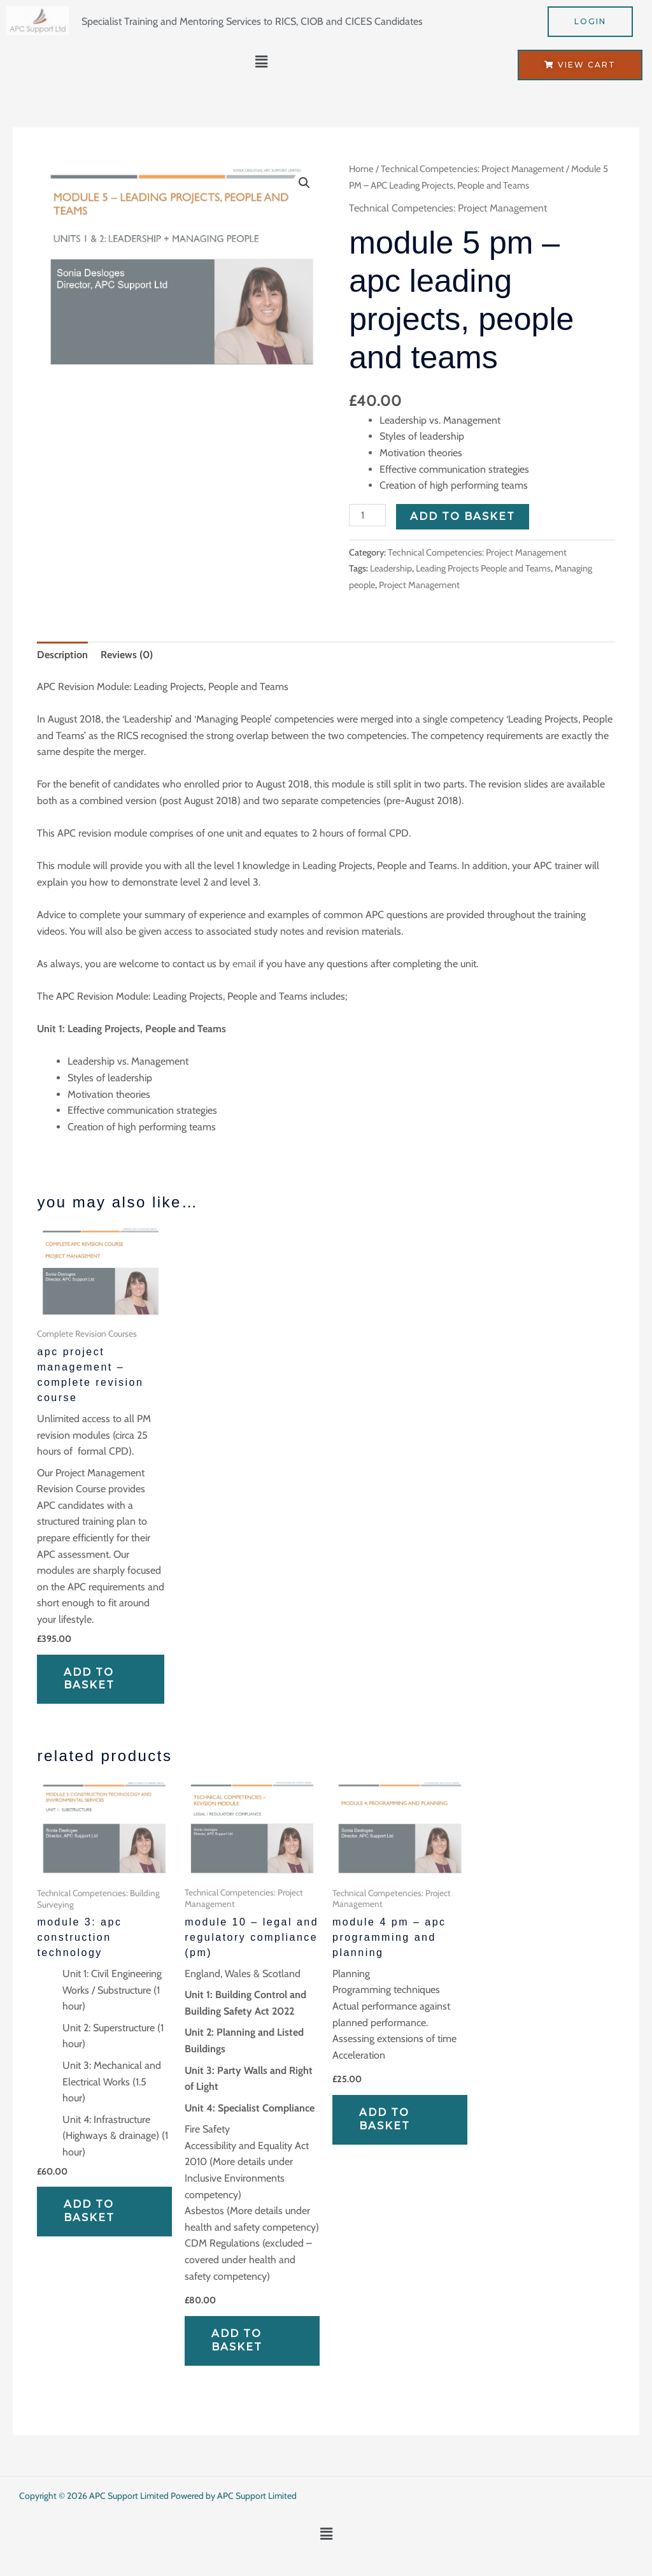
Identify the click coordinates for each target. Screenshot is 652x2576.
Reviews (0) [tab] (127, 655)
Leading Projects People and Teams (483, 568)
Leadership (391, 568)
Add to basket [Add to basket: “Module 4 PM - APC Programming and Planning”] (384, 2119)
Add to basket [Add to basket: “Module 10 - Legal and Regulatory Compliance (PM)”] (236, 2340)
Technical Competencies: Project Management (472, 169)
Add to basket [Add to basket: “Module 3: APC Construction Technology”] (89, 2211)
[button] (262, 62)
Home (361, 169)
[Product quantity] (367, 515)
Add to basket (462, 516)
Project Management (419, 585)
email (244, 964)
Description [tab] (62, 655)
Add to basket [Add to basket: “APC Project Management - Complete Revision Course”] (89, 1679)
